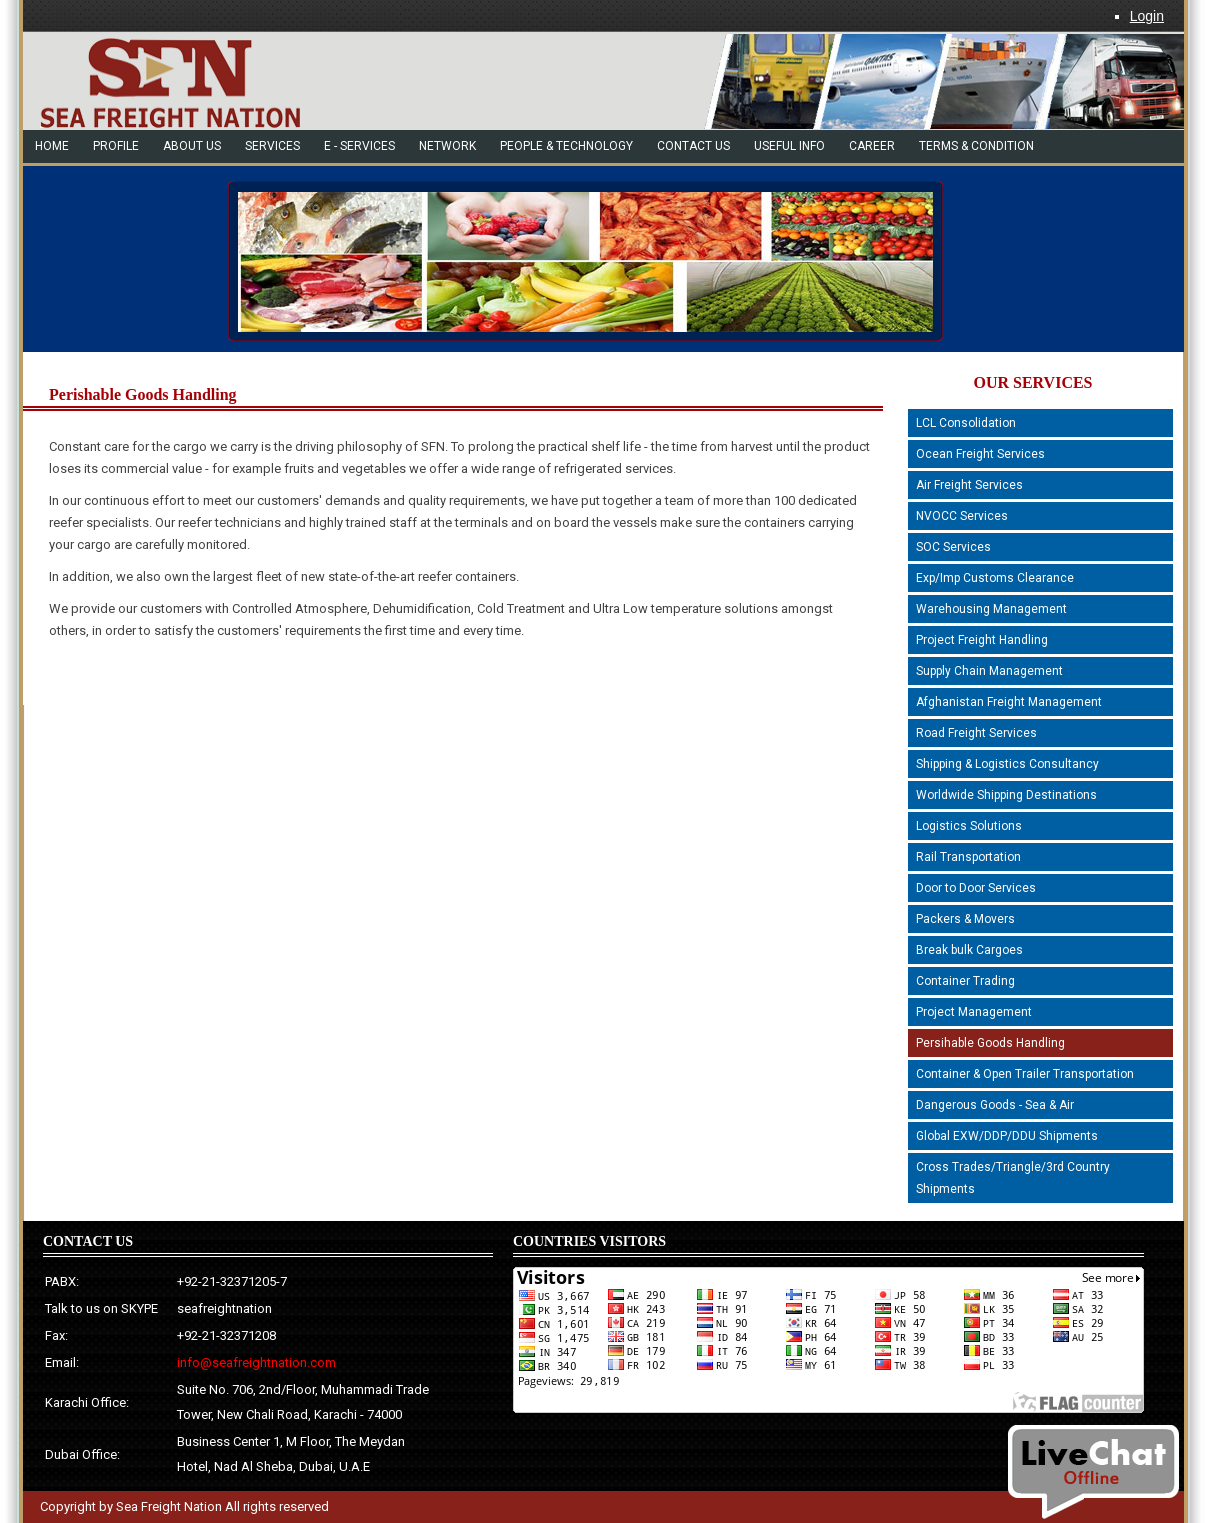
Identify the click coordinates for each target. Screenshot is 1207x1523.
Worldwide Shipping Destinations (1006, 795)
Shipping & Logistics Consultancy (1007, 764)
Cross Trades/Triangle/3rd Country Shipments (1013, 1178)
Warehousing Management (991, 609)
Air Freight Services (969, 485)
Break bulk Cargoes (969, 950)
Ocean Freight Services (980, 454)
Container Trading (965, 981)
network (447, 146)
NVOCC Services (962, 516)
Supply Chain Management (989, 671)
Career (872, 146)
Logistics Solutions (969, 826)
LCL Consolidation (966, 423)
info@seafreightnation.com (256, 1362)
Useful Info (789, 146)
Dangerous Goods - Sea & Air (995, 1105)
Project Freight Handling (982, 640)
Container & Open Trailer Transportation (1025, 1074)
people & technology (566, 146)
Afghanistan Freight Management (1009, 702)
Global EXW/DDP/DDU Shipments (1007, 1136)
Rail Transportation (968, 857)
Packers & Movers (965, 919)
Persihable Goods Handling (990, 1043)
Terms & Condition (976, 146)
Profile (116, 146)
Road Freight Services (976, 733)
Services (272, 146)
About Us (192, 146)
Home (52, 146)
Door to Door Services (976, 888)
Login (1147, 16)
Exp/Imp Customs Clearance (995, 578)
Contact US (693, 146)
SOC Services (953, 547)
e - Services (359, 146)
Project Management (974, 1012)
